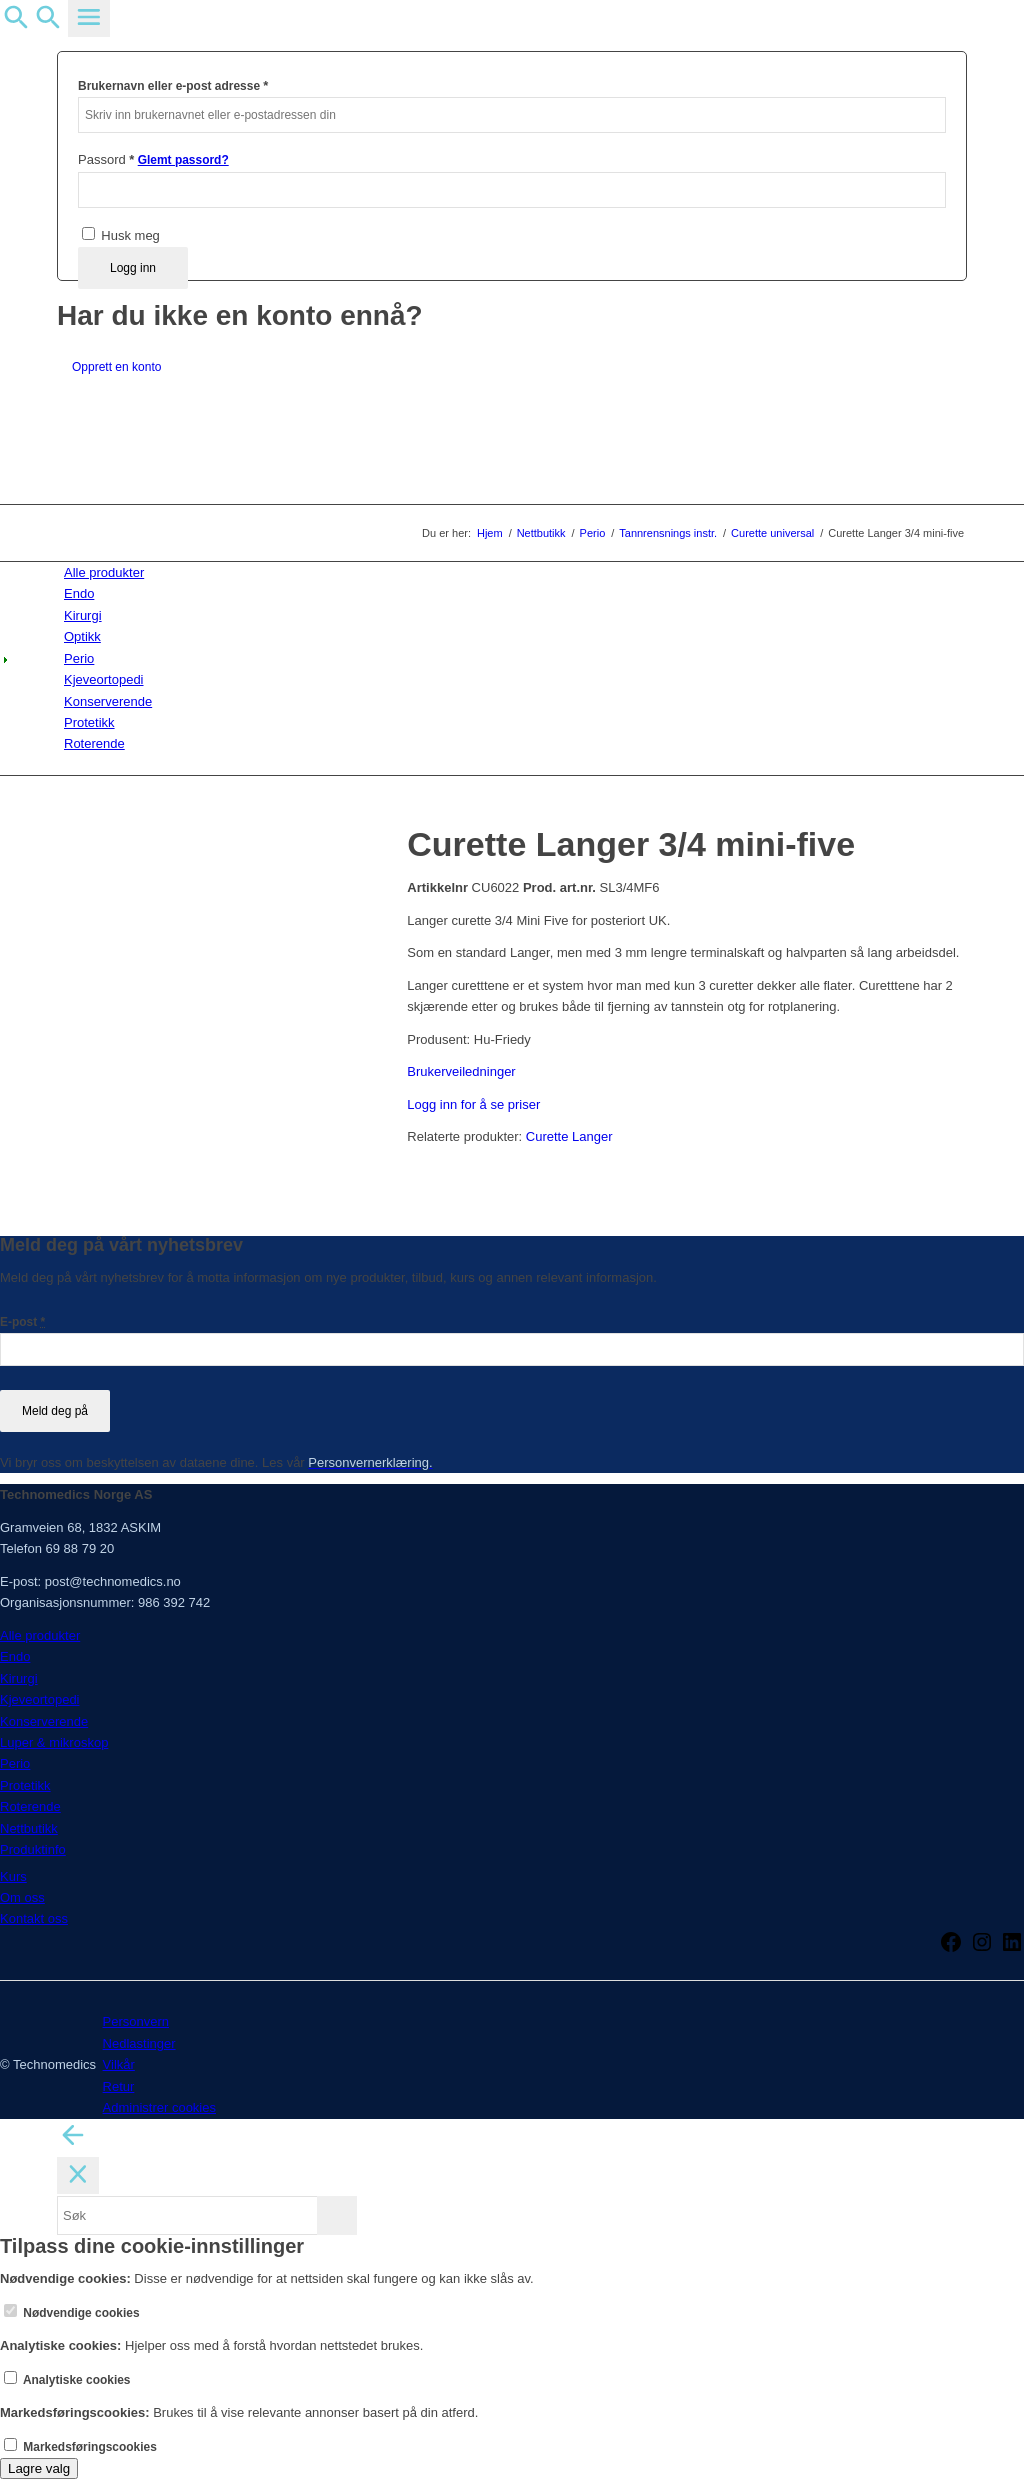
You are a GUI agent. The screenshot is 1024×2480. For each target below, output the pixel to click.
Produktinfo (33, 1849)
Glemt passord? (183, 160)
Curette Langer (569, 1136)
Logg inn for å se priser (473, 1104)
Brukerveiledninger (461, 1071)
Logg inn (133, 268)
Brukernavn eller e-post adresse (173, 85)
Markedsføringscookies (80, 2447)
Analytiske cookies (67, 2380)
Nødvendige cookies (72, 2313)
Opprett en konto (116, 367)
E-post (22, 1322)
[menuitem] (515, 572)
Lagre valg (39, 2468)
